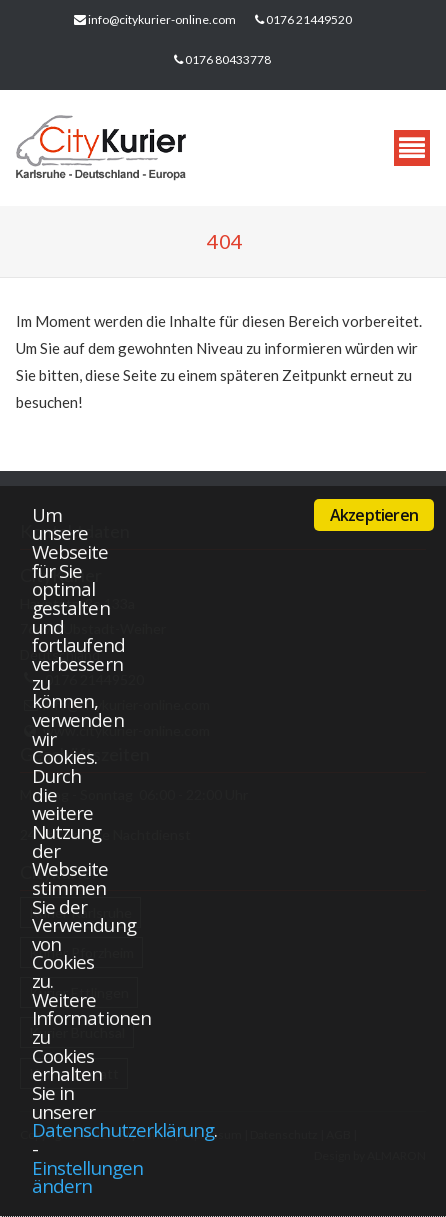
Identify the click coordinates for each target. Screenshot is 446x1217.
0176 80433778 (228, 59)
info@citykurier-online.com (162, 19)
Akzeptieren (374, 515)
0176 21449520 (309, 19)
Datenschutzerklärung (123, 1129)
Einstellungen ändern (87, 1177)
